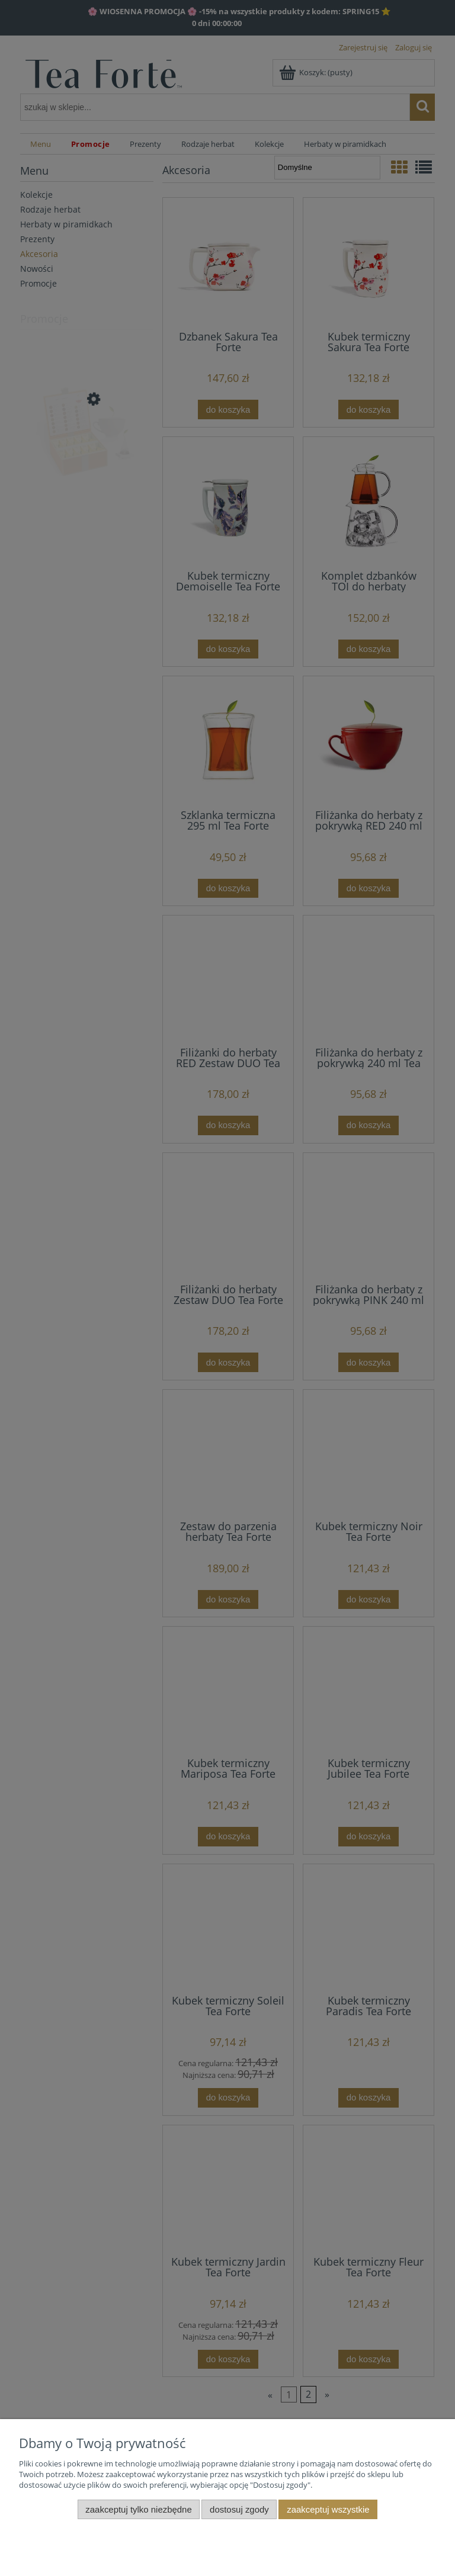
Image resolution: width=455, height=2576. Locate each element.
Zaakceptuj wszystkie (328, 2509)
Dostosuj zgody (239, 2509)
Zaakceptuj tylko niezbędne (138, 2509)
